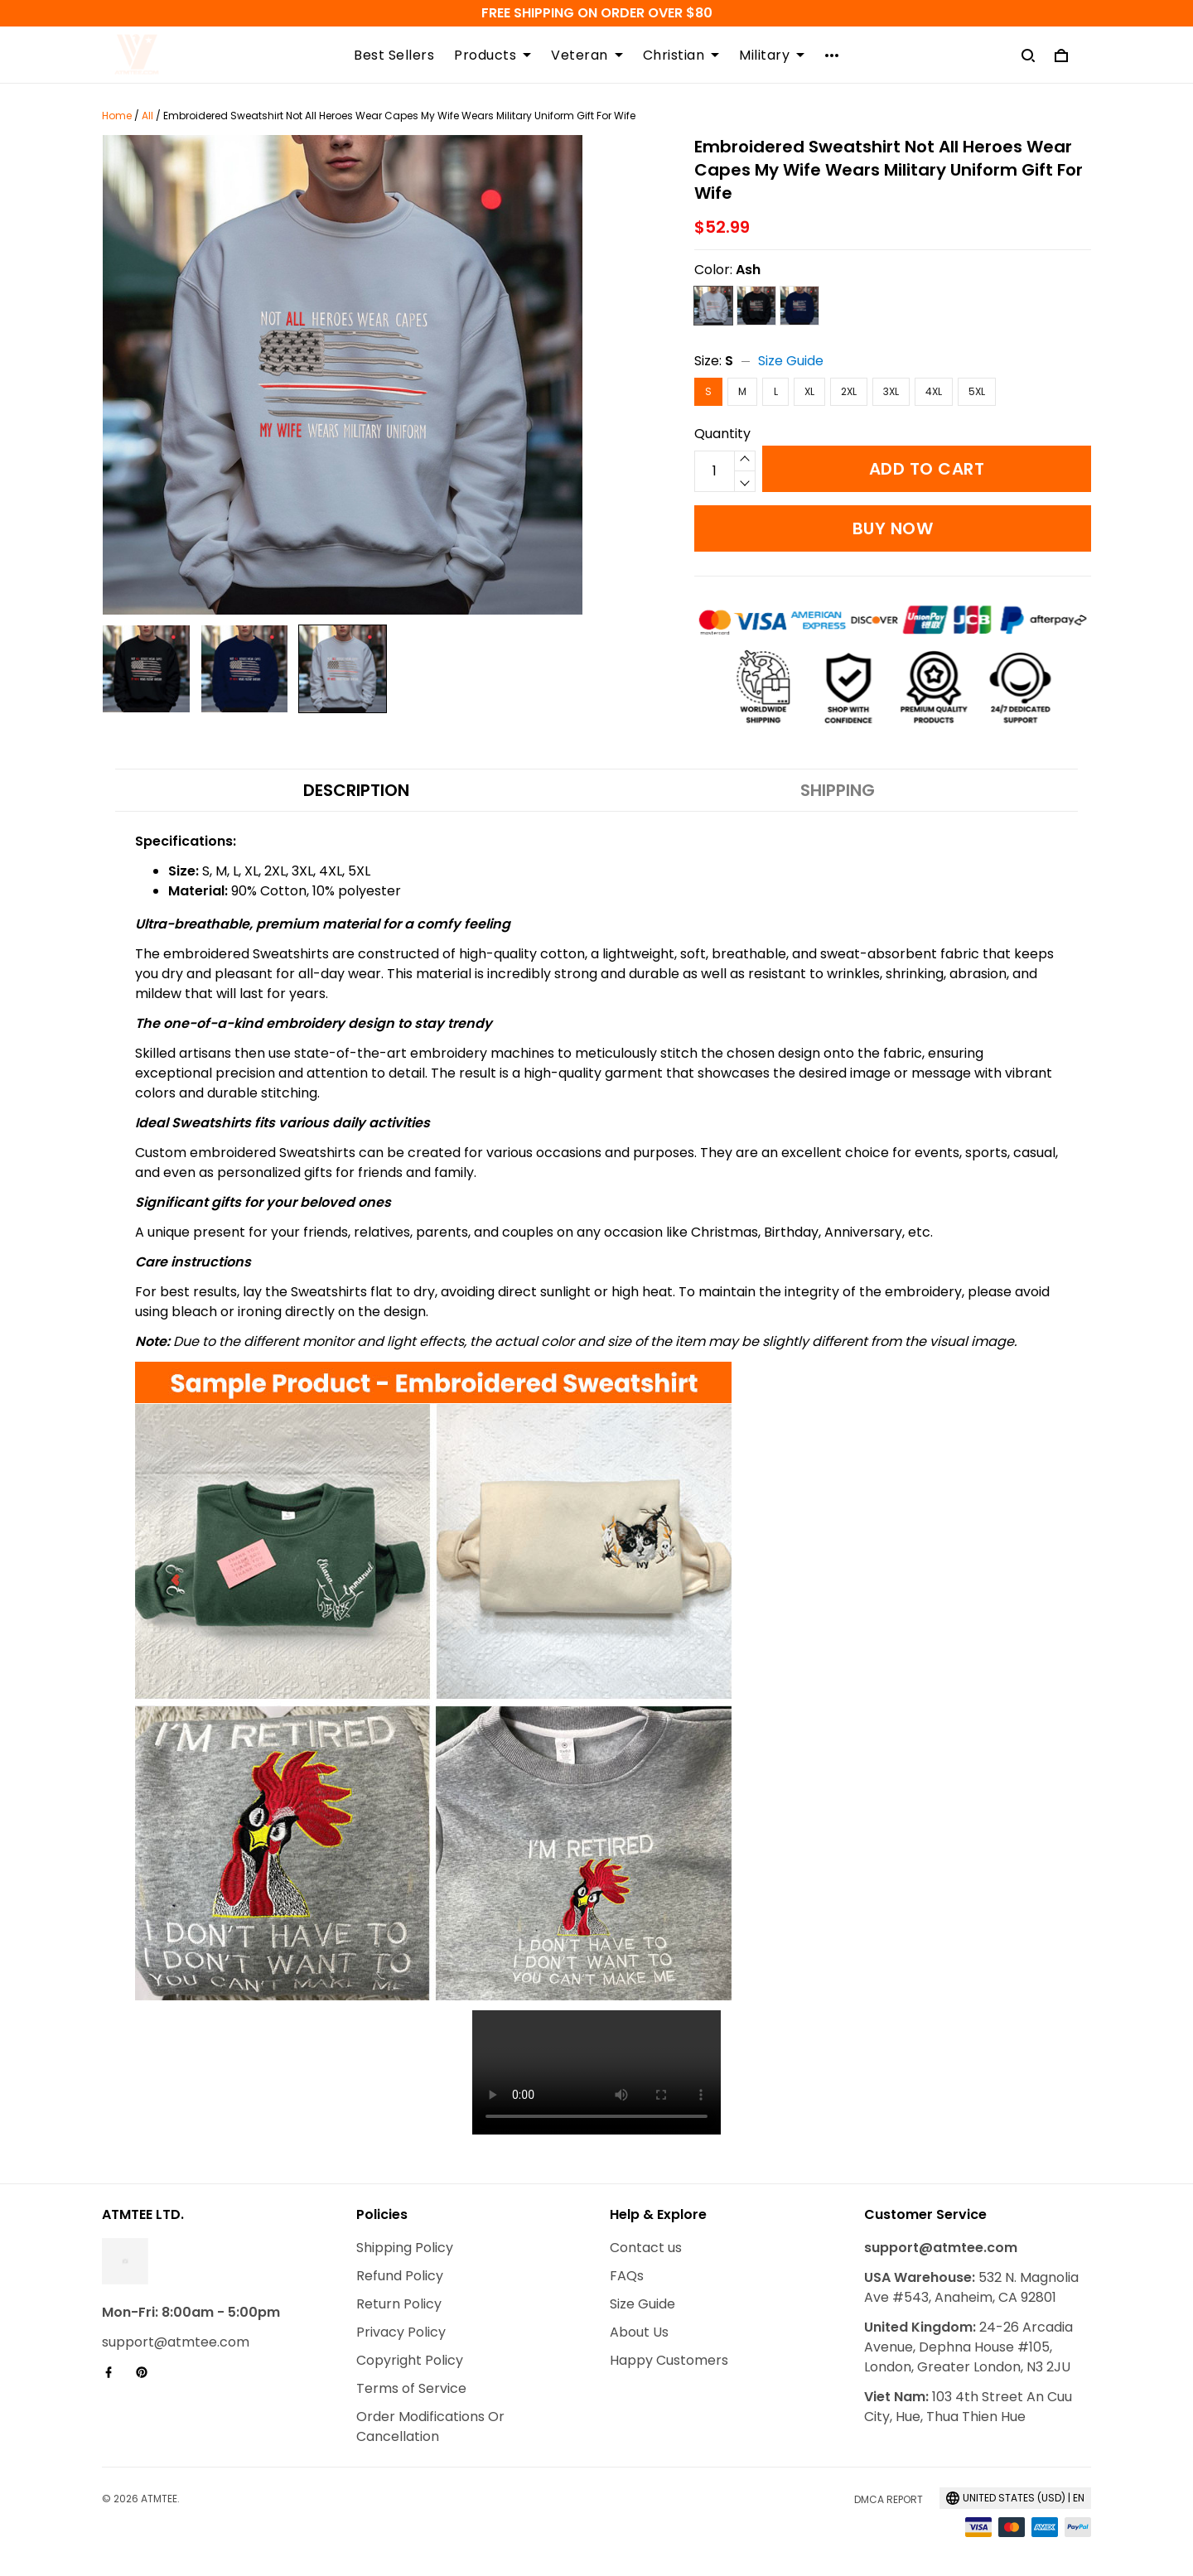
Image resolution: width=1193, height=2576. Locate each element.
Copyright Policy (409, 2360)
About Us (639, 2332)
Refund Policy (399, 2275)
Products (492, 55)
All (147, 116)
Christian (681, 55)
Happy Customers (669, 2360)
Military (771, 55)
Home (117, 116)
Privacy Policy (401, 2332)
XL (809, 391)
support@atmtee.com (175, 2342)
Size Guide (791, 360)
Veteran (587, 55)
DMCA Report (888, 2499)
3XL (891, 391)
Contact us (646, 2247)
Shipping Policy (404, 2247)
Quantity (722, 433)
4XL (933, 391)
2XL (849, 391)
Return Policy (399, 2303)
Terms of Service (411, 2388)
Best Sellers (394, 55)
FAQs (627, 2275)
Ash (748, 269)
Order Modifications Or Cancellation (430, 2426)
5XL (976, 391)
